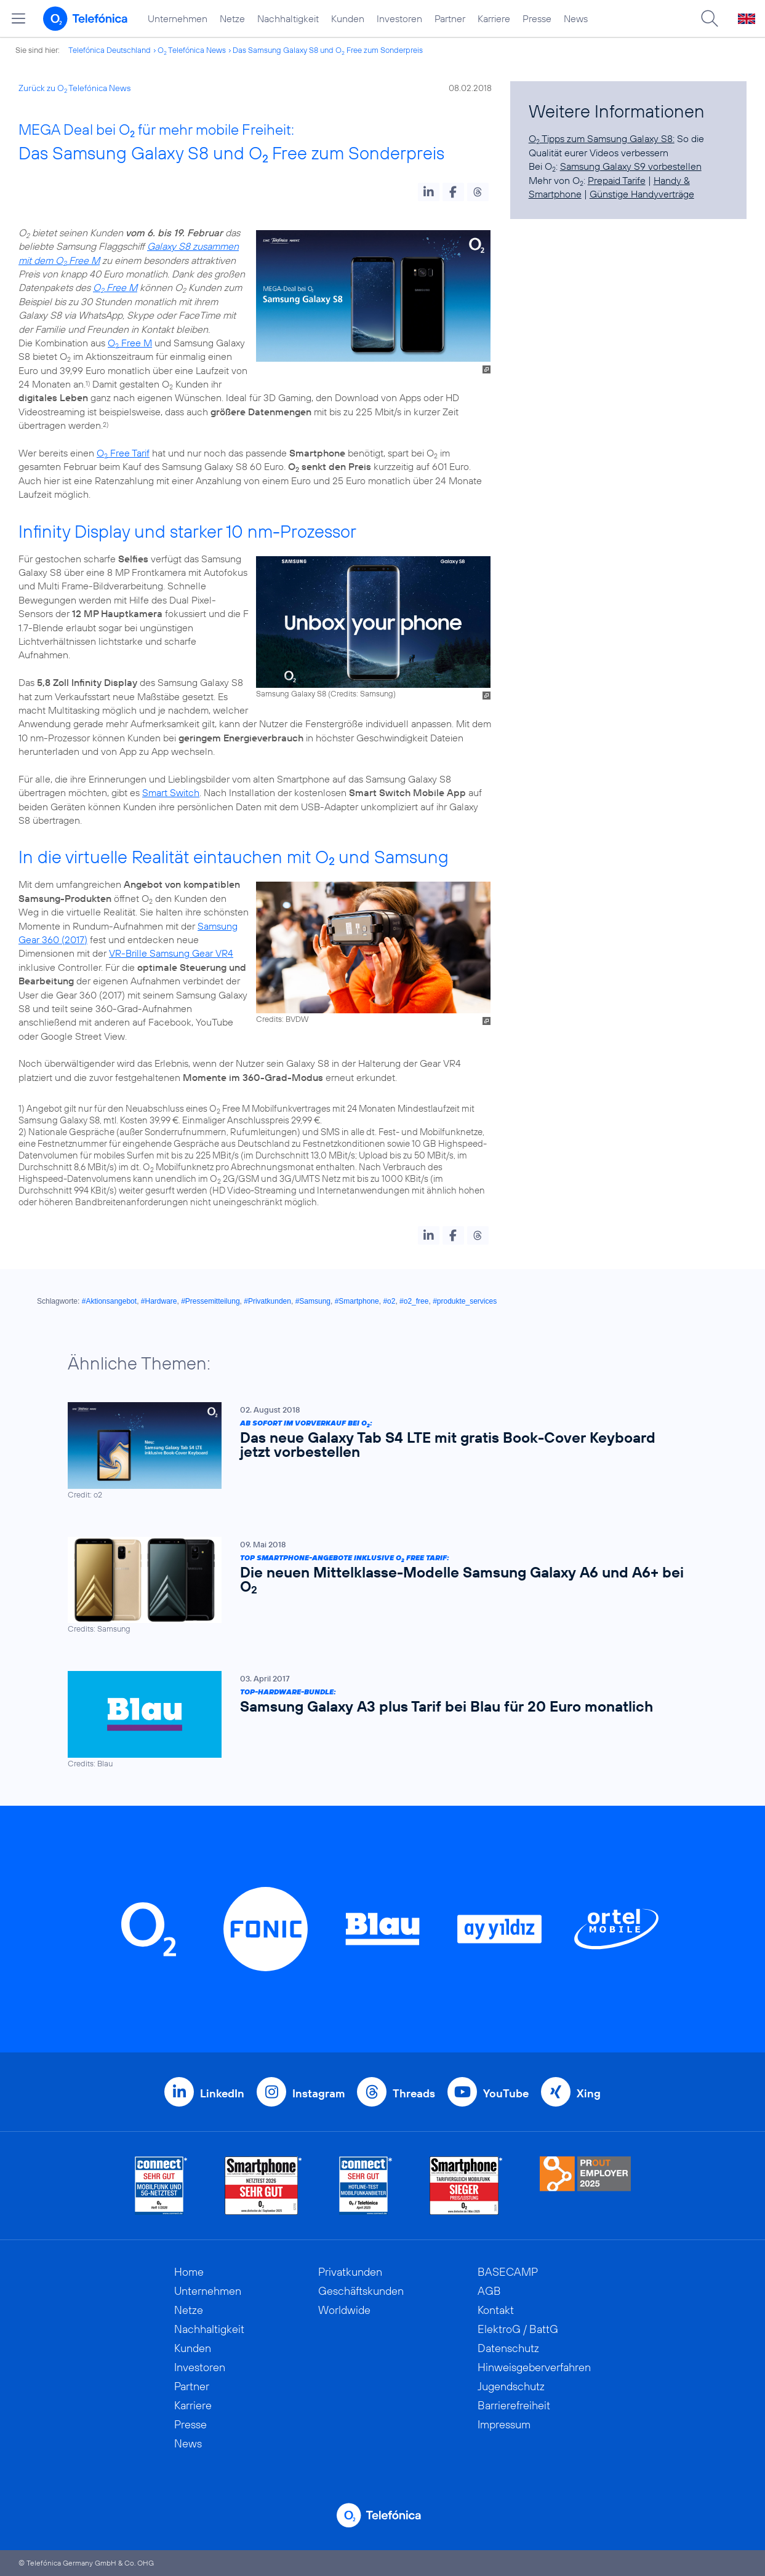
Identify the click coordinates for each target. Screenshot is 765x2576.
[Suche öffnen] (709, 18)
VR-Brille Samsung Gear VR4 (171, 953)
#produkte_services (465, 1301)
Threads (414, 2093)
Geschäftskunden (361, 2291)
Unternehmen (177, 18)
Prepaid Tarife (617, 180)
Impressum (504, 2424)
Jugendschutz (511, 2386)
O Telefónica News (192, 50)
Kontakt (496, 2310)
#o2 (389, 1301)
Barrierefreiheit (514, 2405)
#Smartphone (357, 1301)
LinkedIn (222, 2093)
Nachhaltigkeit (288, 18)
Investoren (399, 18)
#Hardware (159, 1301)
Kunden (347, 18)
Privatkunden (350, 2272)
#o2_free (413, 1301)
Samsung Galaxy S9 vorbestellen (631, 166)
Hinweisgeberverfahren (534, 2367)
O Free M (115, 287)
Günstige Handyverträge (642, 194)
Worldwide (344, 2310)
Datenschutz (508, 2348)
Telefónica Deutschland (109, 50)
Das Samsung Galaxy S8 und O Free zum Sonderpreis (328, 50)
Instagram (318, 2093)
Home (189, 2272)
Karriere (494, 18)
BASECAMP (508, 2272)
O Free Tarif (123, 453)
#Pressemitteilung (210, 1301)
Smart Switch (170, 792)
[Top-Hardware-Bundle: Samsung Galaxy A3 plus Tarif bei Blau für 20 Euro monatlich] (377, 1720)
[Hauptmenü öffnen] (18, 18)
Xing (589, 2093)
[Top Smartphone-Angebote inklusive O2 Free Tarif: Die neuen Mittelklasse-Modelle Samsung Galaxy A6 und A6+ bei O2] (377, 1585)
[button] (428, 192)
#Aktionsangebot (109, 1301)
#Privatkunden (267, 1301)
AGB (489, 2291)
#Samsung (312, 1301)
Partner (450, 18)
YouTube (506, 2093)
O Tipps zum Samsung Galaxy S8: (602, 138)
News (576, 18)
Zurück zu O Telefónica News (74, 88)
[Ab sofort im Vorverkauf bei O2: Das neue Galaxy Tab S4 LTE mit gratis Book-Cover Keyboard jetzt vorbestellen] (377, 1451)
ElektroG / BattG (518, 2329)
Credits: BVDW (282, 1019)
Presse (537, 18)
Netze (232, 18)
